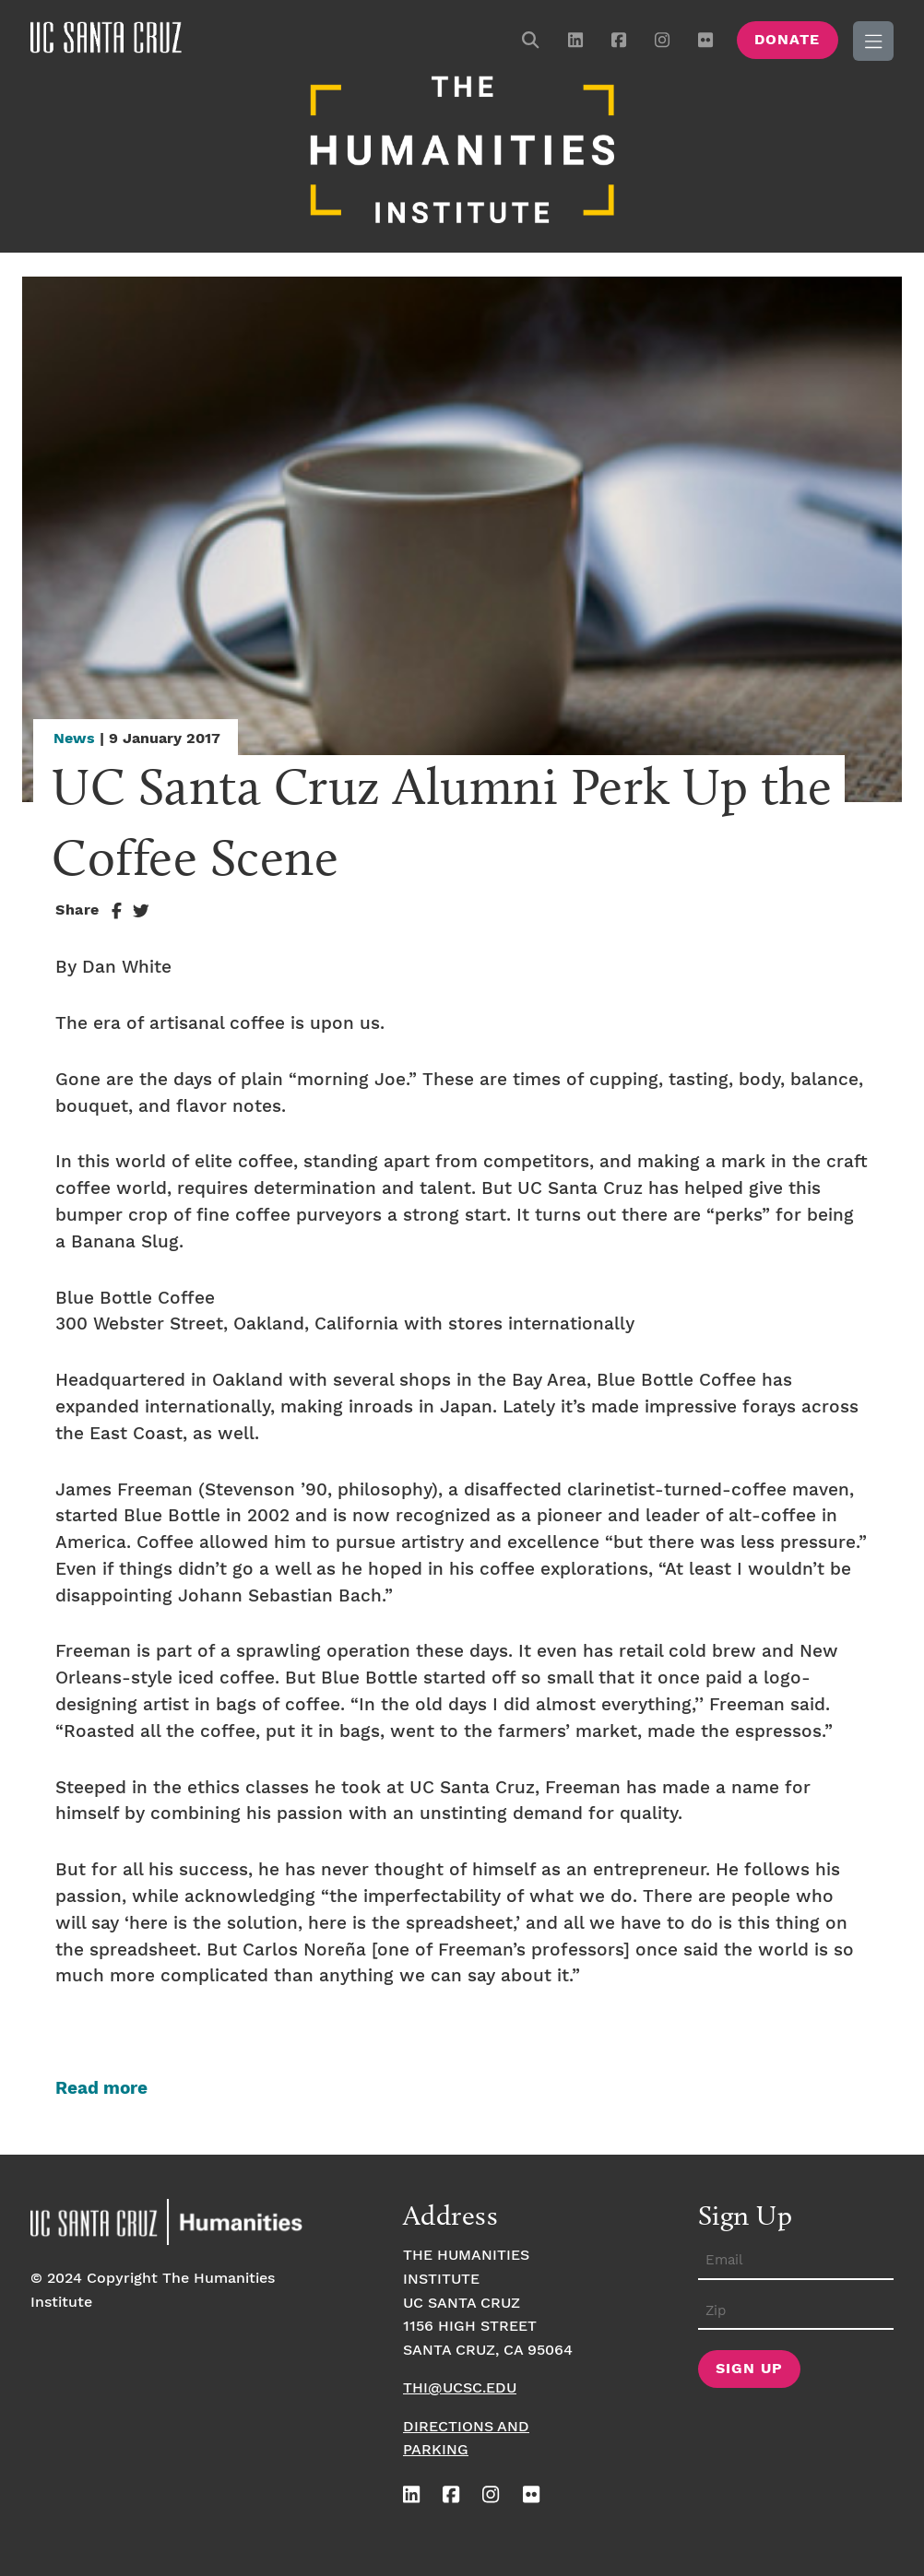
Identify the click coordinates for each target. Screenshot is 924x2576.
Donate (787, 40)
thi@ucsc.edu (459, 2388)
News (74, 739)
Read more (101, 2088)
